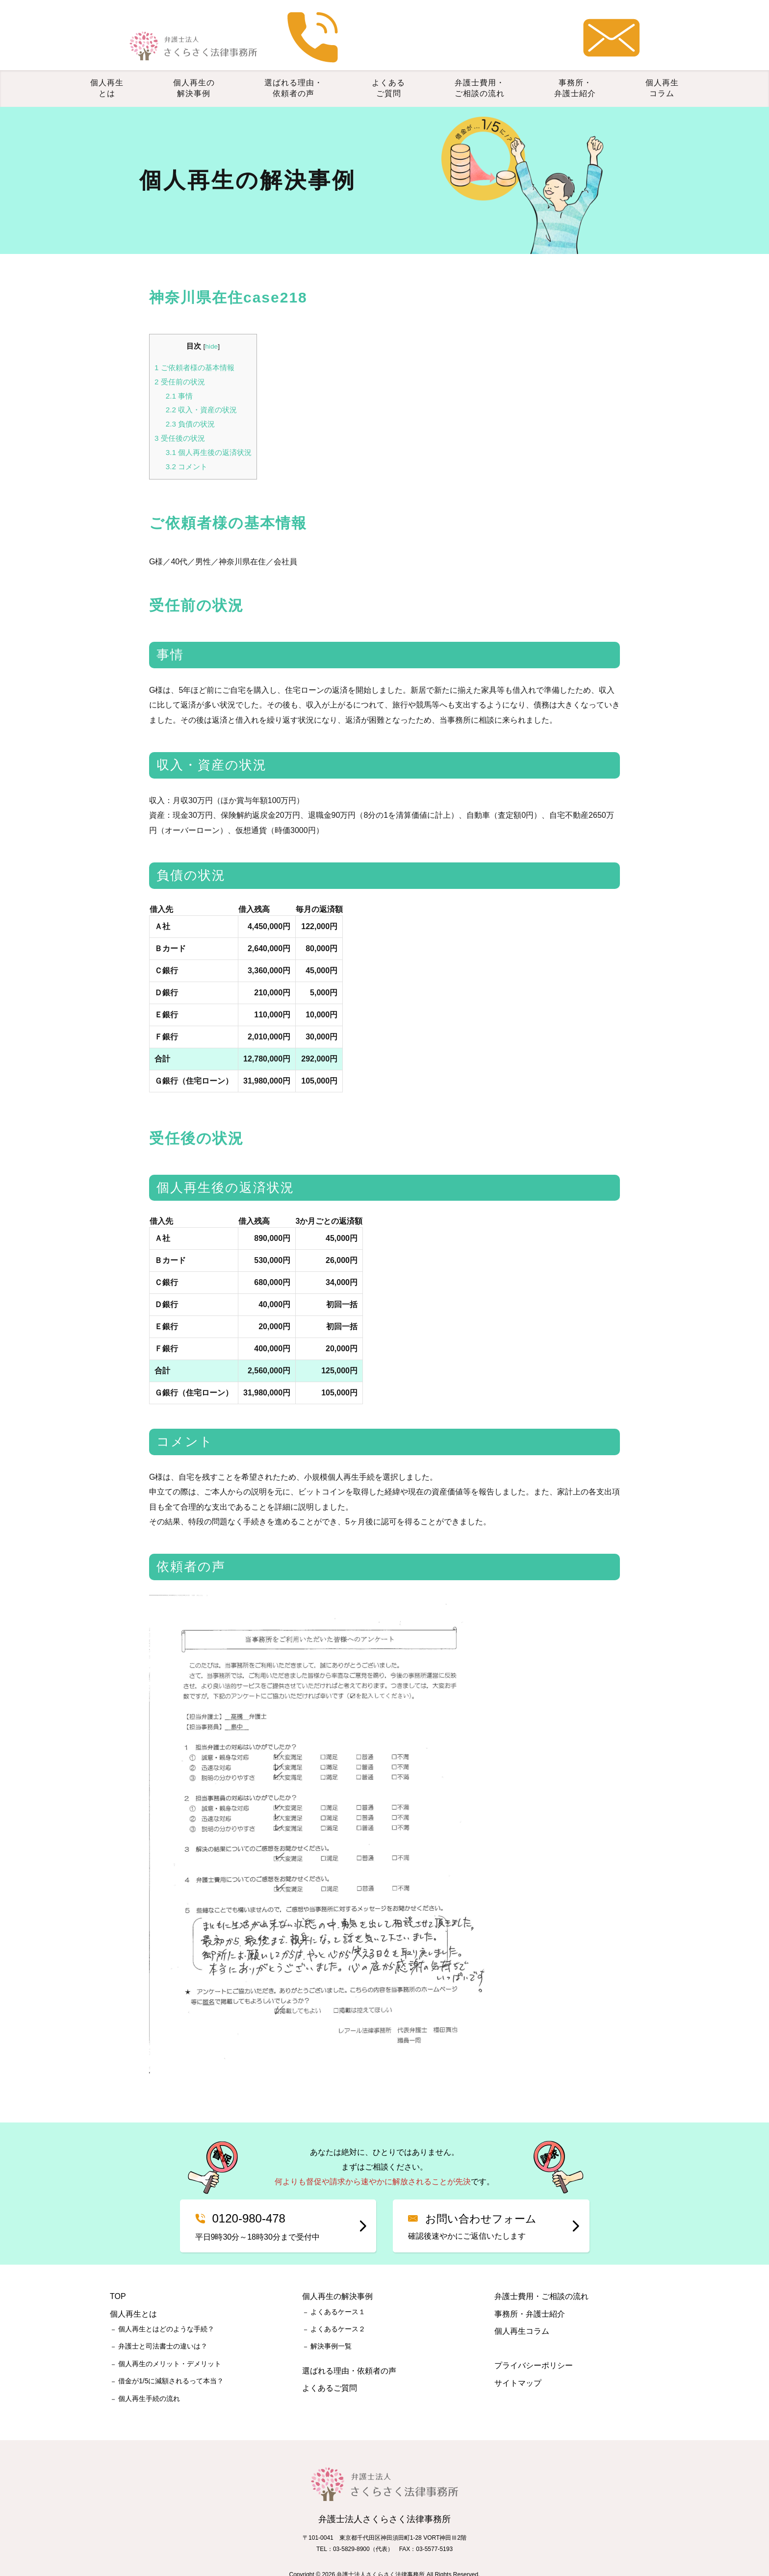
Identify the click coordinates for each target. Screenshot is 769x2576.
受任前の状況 (179, 362)
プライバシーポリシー (533, 2347)
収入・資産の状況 (201, 391)
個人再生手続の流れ (149, 2379)
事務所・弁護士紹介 (575, 68)
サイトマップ (517, 2364)
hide (211, 327)
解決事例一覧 (331, 2327)
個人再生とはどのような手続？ (166, 2310)
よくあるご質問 (388, 68)
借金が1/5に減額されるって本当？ (171, 2362)
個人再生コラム (662, 68)
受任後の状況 (179, 419)
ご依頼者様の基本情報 (194, 348)
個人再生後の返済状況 (209, 433)
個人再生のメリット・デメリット (169, 2345)
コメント (186, 447)
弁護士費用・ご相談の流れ (480, 68)
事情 (179, 377)
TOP (118, 2277)
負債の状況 (190, 405)
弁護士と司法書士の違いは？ (162, 2327)
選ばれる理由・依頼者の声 (293, 68)
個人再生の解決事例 (194, 68)
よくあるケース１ (337, 2293)
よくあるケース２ (337, 2310)
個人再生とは (107, 68)
